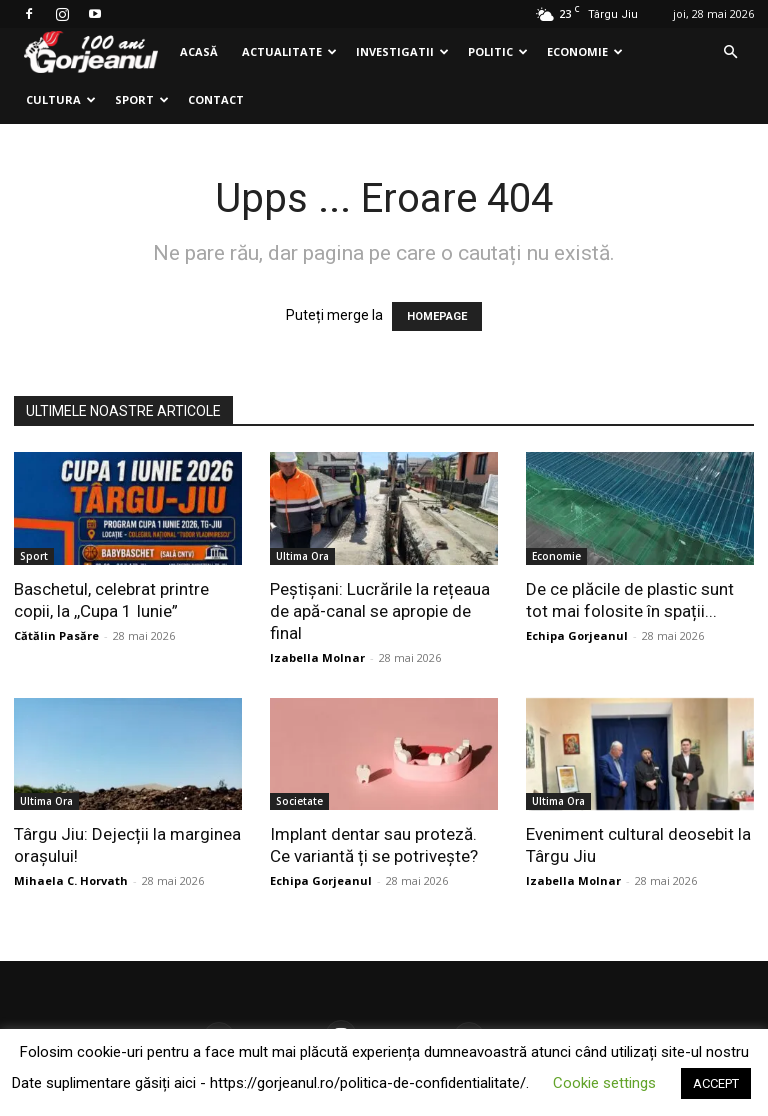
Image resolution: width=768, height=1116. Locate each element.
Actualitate (289, 51)
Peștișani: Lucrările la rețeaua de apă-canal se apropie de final (380, 611)
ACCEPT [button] (716, 1083)
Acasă (199, 51)
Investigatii (402, 51)
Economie (585, 51)
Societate (299, 801)
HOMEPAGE (437, 316)
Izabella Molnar (317, 657)
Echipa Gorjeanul (577, 635)
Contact (216, 99)
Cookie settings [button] (604, 1083)
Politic (498, 51)
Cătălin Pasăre (56, 635)
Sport (142, 99)
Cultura (61, 99)
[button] (730, 52)
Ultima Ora (302, 556)
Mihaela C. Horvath (71, 880)
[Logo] (91, 52)
